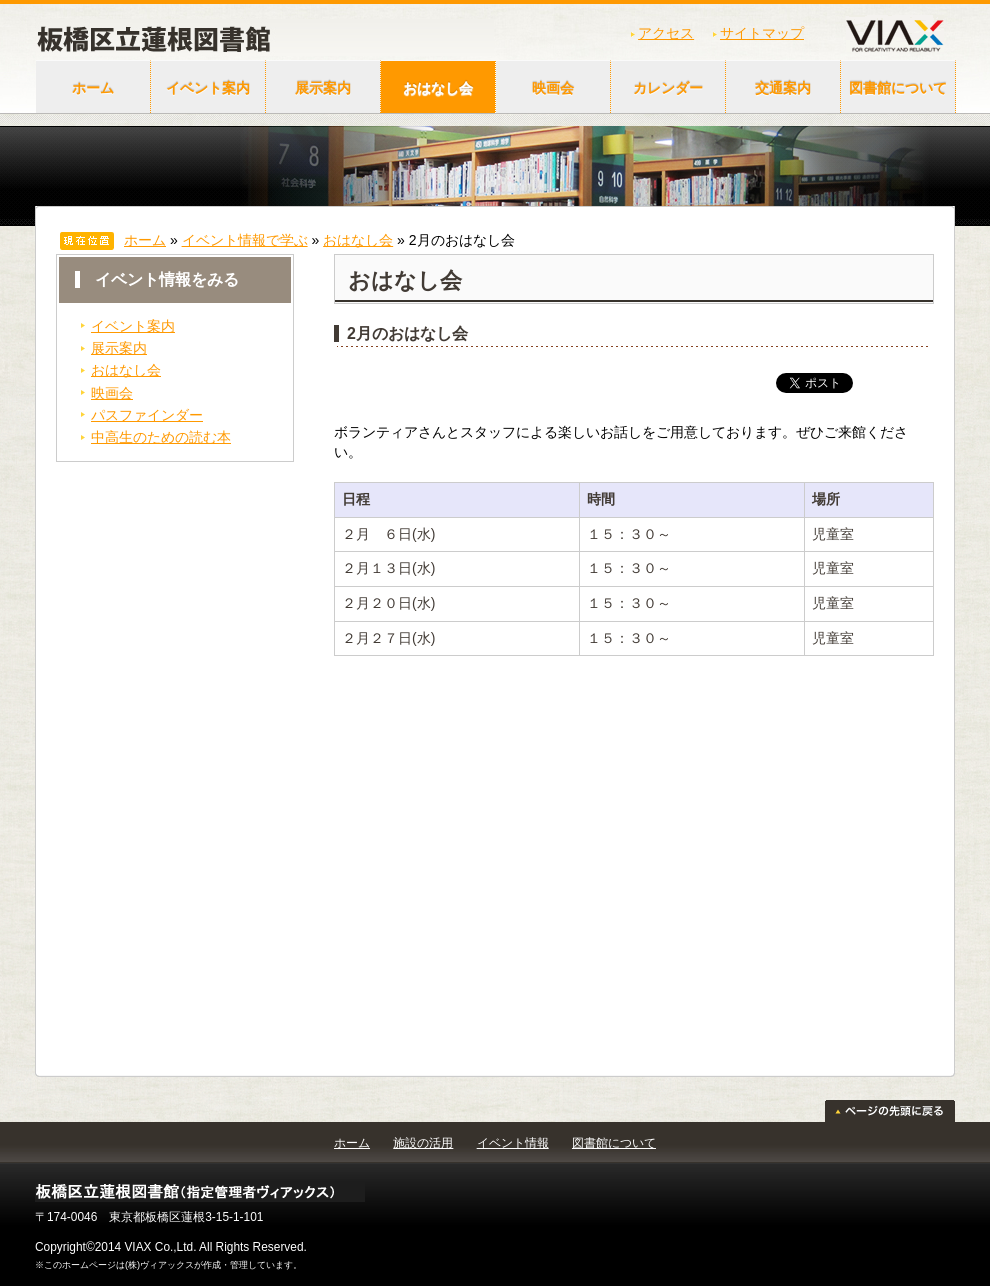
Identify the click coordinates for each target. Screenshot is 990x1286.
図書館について (898, 88)
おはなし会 (438, 88)
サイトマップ (762, 33)
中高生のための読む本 (161, 437)
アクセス (666, 33)
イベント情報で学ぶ (245, 240)
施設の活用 (423, 1143)
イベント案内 (208, 88)
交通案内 (783, 88)
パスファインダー (147, 415)
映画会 (553, 88)
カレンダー (668, 88)
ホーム (93, 88)
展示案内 (323, 88)
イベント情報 (513, 1143)
